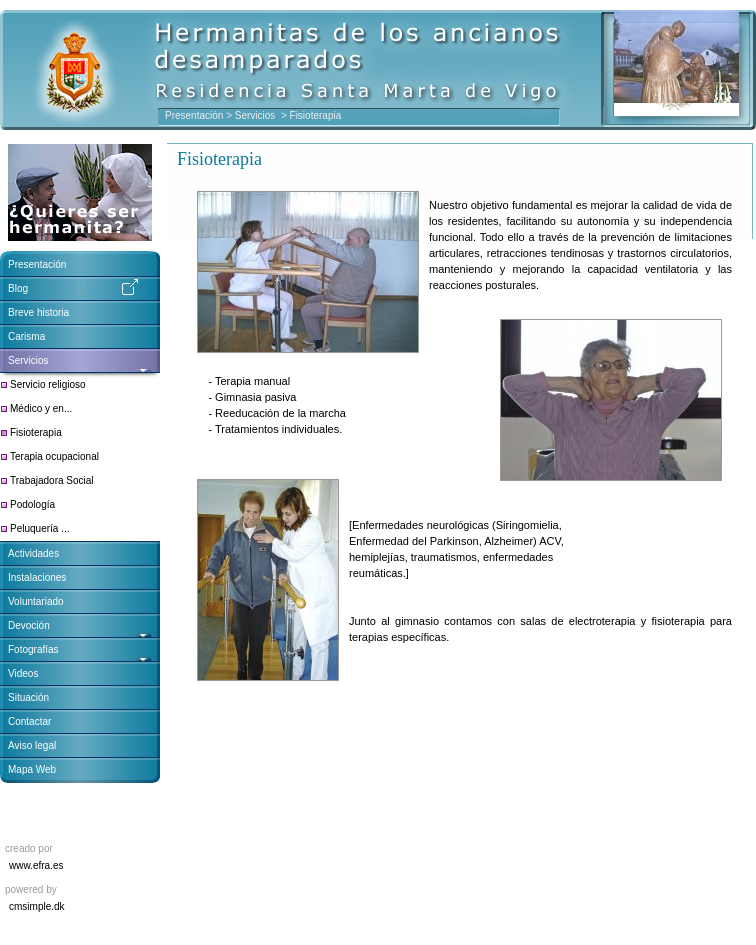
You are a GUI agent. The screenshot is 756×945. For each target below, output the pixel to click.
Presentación (194, 115)
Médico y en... (41, 408)
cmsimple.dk (37, 906)
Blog (18, 288)
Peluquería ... (39, 528)
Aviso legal (32, 745)
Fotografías (33, 649)
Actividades (33, 553)
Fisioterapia (36, 432)
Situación (28, 697)
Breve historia (38, 312)
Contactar (29, 721)
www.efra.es (36, 865)
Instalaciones (37, 577)
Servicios (256, 115)
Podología (32, 504)
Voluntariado (36, 601)
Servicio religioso (48, 384)
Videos (23, 673)
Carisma (26, 336)
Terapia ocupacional (54, 456)
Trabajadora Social (52, 480)
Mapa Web (32, 769)
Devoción (29, 625)
